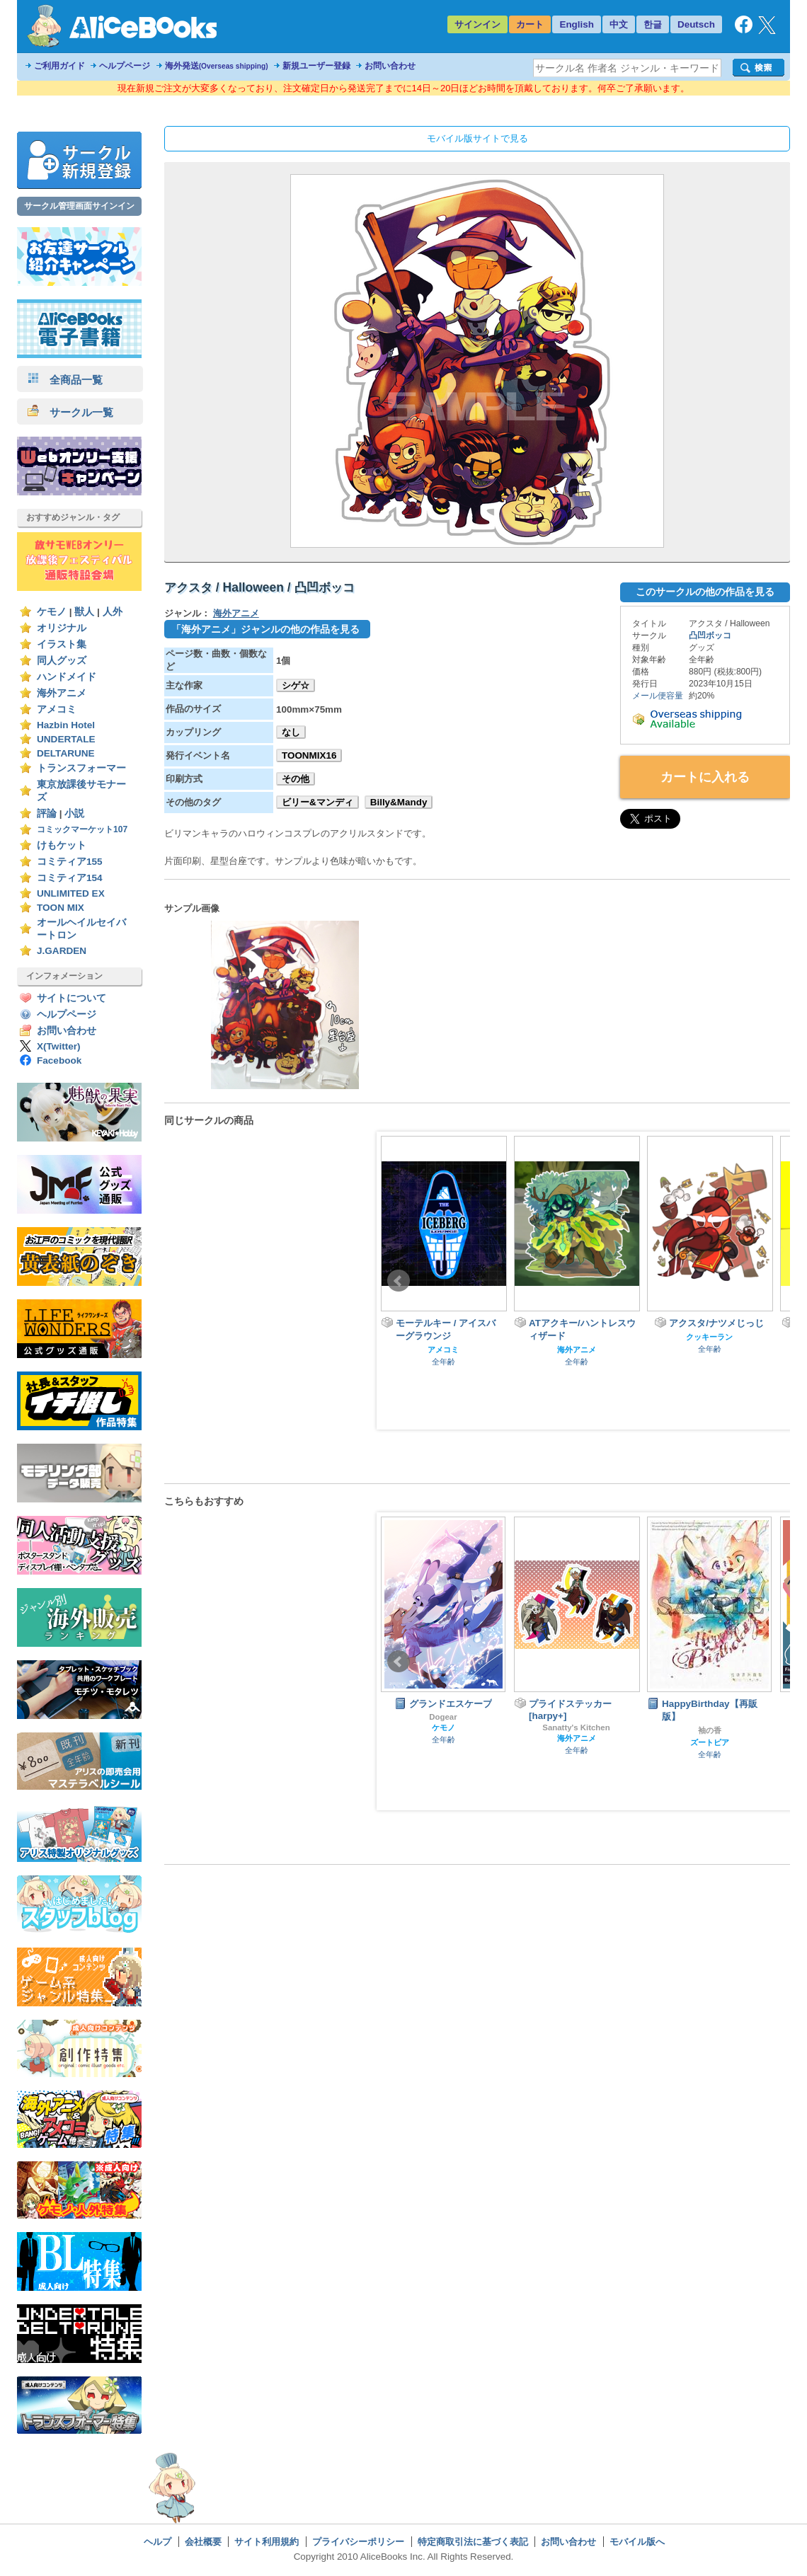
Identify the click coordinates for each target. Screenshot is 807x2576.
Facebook (59, 1060)
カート (530, 24)
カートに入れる (705, 777)
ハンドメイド (66, 677)
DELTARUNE (66, 753)
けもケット (61, 845)
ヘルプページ (124, 66)
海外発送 (216, 66)
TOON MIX (60, 907)
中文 (618, 24)
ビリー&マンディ (317, 802)
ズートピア (709, 1742)
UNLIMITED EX (71, 893)
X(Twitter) (59, 1046)
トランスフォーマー (81, 768)
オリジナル (61, 628)
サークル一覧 (70, 412)
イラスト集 (61, 644)
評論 (47, 813)
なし (291, 732)
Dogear (443, 1717)
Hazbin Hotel (66, 725)
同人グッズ (61, 660)
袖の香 (709, 1730)
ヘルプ (157, 2541)
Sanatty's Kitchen (575, 1727)
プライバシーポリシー (358, 2541)
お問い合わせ (390, 66)
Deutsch (696, 24)
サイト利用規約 (266, 2541)
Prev (398, 1281)
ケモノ (52, 611)
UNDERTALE (66, 739)
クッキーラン (709, 1337)
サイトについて (71, 998)
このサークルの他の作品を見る (705, 591)
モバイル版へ (637, 2541)
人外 (112, 611)
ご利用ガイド (59, 66)
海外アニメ (61, 693)
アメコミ (56, 709)
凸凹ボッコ (710, 635)
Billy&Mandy (399, 802)
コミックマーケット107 (82, 829)
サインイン (477, 24)
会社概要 (203, 2541)
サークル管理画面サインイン (79, 206)
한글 (652, 24)
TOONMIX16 (309, 755)
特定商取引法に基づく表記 (473, 2541)
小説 (74, 813)
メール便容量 (657, 696)
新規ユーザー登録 (316, 66)
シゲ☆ (295, 685)
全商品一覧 (65, 380)
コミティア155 (70, 861)
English (576, 24)
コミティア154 (70, 878)
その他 (295, 779)
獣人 (84, 611)
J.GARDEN (61, 950)
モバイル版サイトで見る (477, 138)
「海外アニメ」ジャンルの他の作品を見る (265, 629)
